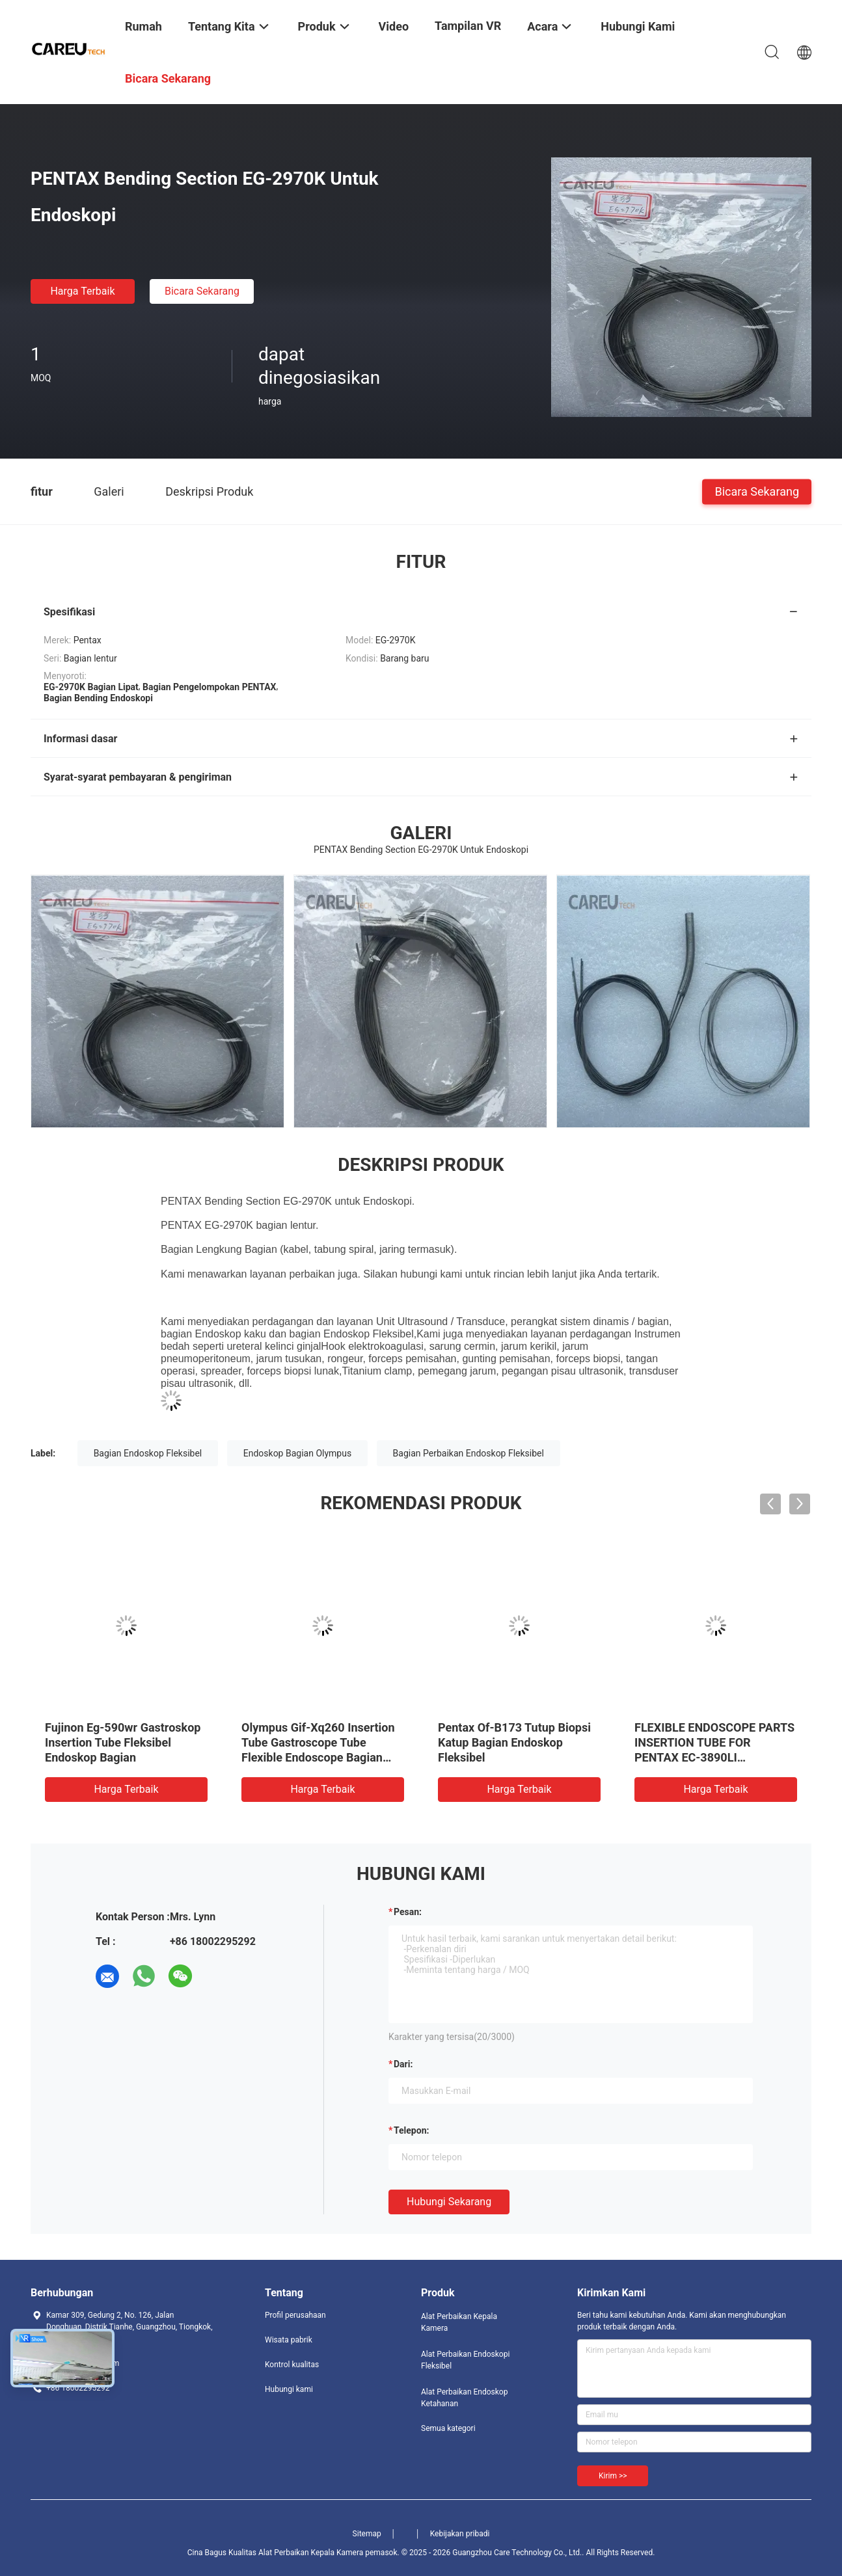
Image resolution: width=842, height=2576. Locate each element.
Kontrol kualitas (292, 2364)
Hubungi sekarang (449, 2201)
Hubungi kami (289, 2389)
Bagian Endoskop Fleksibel (148, 1453)
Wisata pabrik (288, 2339)
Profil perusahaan (295, 2315)
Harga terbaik (82, 291)
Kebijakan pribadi (460, 2533)
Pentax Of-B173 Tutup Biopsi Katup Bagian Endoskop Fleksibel (514, 1742)
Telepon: (411, 2130)
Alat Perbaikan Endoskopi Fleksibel (465, 2360)
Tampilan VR (468, 26)
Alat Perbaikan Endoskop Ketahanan (464, 2397)
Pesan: (408, 1912)
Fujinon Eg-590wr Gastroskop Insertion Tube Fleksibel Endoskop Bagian (123, 1742)
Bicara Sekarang (202, 291)
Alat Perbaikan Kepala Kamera (459, 2322)
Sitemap (367, 2533)
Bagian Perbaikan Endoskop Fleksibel (468, 1453)
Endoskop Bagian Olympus (297, 1453)
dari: (403, 2064)
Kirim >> (613, 2475)
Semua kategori (448, 2428)
